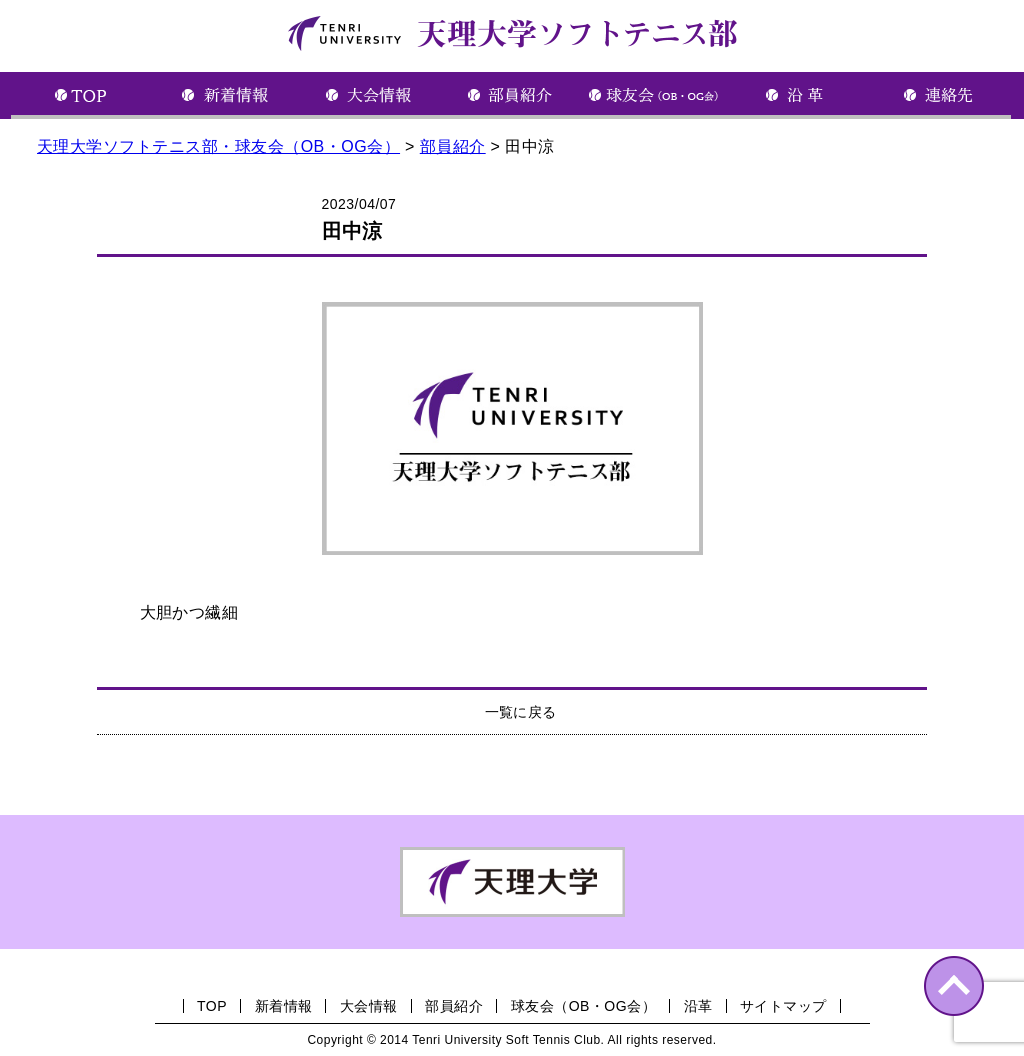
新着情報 (284, 1006)
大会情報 (369, 1006)
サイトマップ (783, 1006)
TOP (212, 1006)
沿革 (698, 1006)
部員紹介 (454, 1006)
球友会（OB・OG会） (583, 1006)
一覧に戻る (521, 712)
